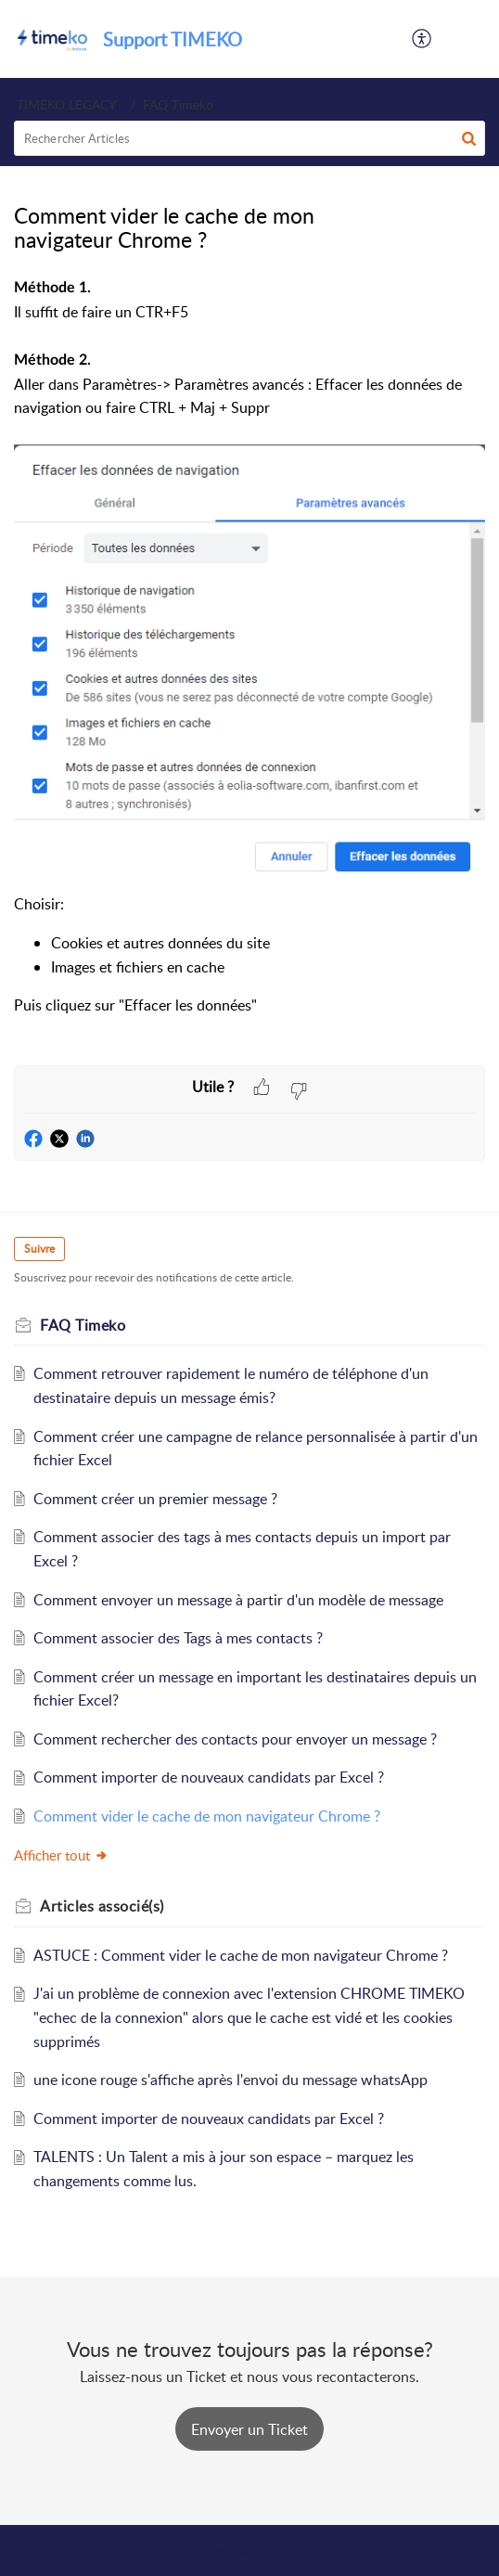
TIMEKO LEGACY (67, 104)
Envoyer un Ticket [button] (249, 2429)
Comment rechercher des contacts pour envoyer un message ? (235, 1739)
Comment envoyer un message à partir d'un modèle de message (238, 1600)
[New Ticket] (249, 2429)
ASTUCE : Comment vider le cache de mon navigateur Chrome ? (240, 1955)
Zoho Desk (293, 2550)
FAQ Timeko (178, 104)
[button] (422, 39)
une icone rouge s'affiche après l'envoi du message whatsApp (230, 2079)
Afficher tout (61, 1855)
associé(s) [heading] (102, 1906)
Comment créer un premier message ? (155, 1498)
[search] (249, 138)
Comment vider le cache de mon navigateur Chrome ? (206, 1816)
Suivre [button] (39, 1248)
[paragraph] (249, 670)
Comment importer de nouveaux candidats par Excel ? (208, 1777)
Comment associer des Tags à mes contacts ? (178, 1638)
